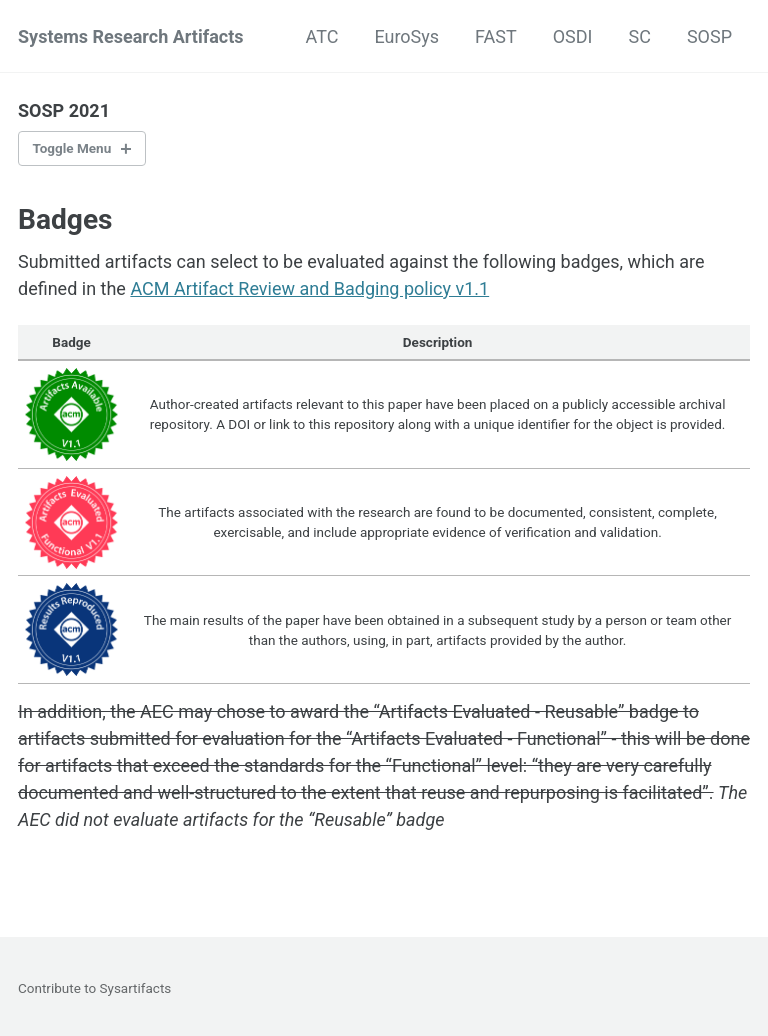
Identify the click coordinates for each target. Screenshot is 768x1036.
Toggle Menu (72, 148)
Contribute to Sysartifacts (94, 988)
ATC (322, 36)
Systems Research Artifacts (131, 36)
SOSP (709, 36)
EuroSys (406, 36)
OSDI (573, 36)
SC (639, 36)
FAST (496, 36)
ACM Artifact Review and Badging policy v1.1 (309, 288)
